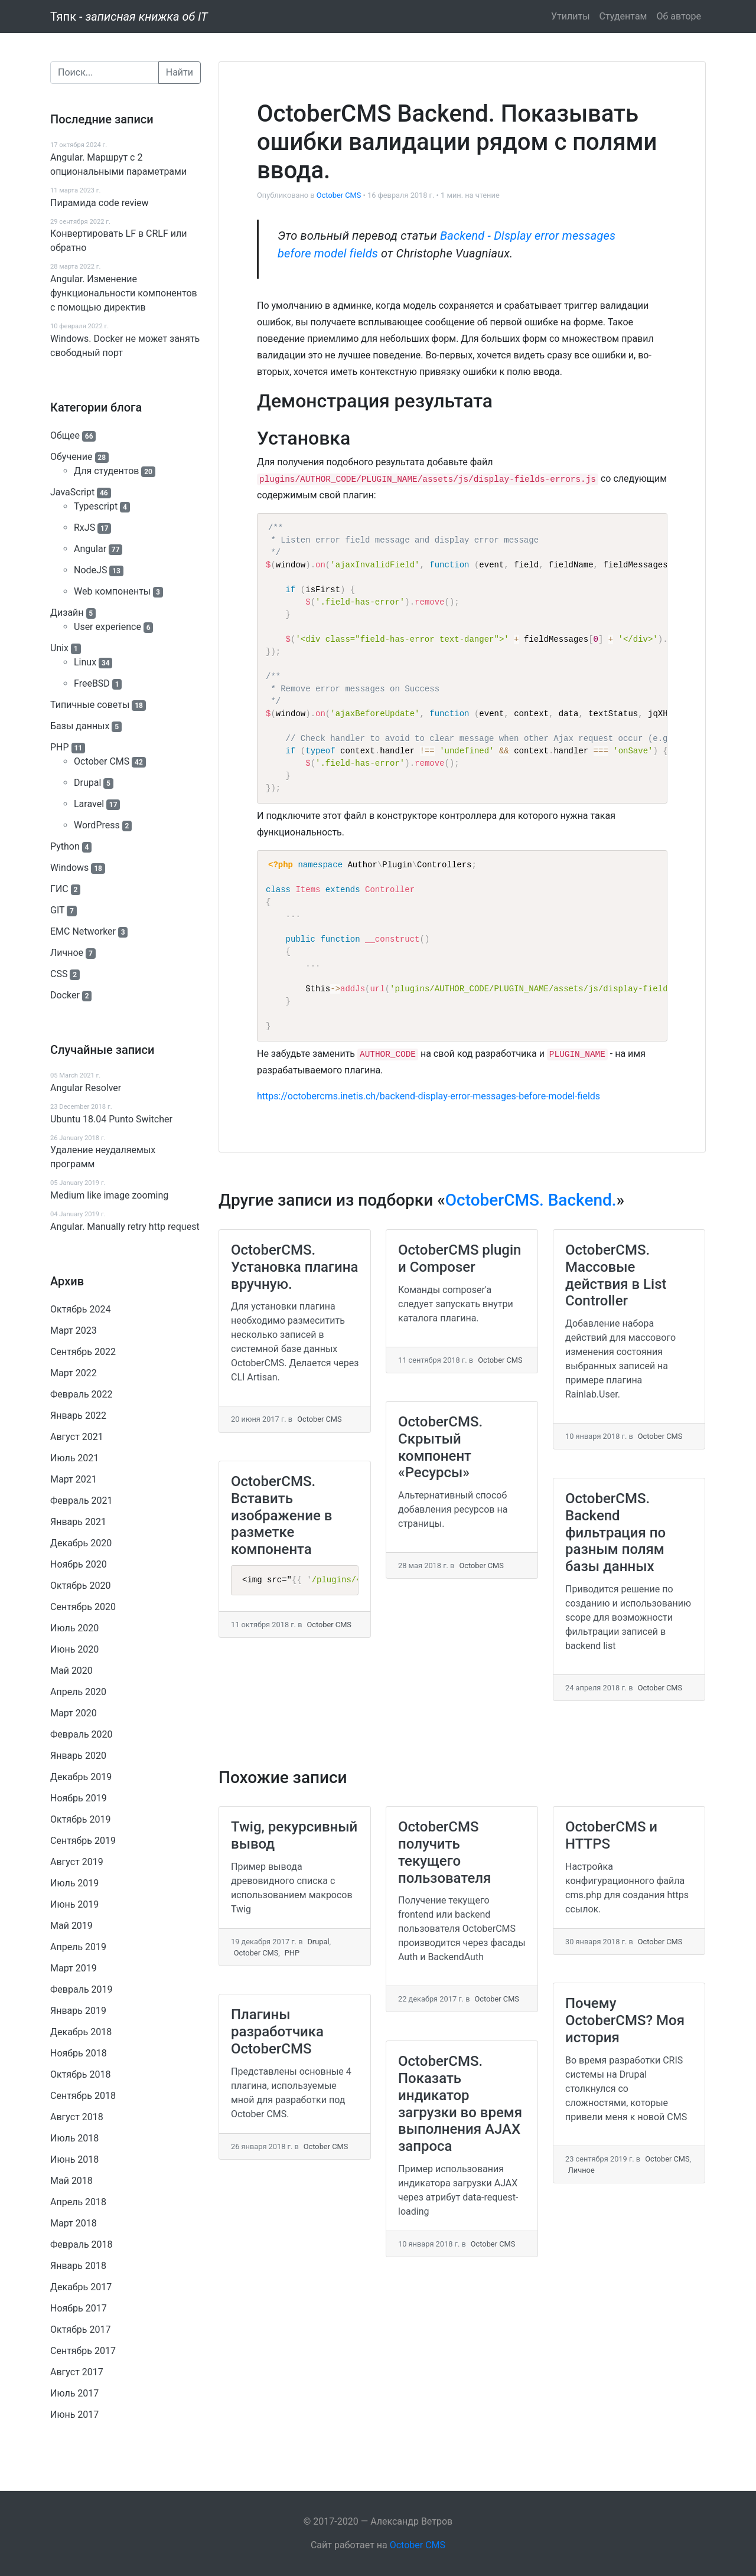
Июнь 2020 (74, 1649)
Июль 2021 (74, 1458)
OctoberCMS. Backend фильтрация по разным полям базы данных (615, 1532)
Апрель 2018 (78, 2202)
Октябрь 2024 (80, 1309)
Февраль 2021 (81, 1500)
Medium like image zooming (109, 1195)
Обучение (71, 456)
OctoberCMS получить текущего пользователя (444, 1852)
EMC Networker (83, 931)
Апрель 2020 (78, 1691)
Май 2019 (71, 1925)
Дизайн (67, 612)
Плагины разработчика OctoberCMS (277, 2031)
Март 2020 (73, 1713)
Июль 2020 (74, 1628)
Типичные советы (89, 704)
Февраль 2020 (81, 1734)
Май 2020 (71, 1670)
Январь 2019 (78, 2010)
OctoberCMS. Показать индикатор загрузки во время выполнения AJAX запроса (460, 2103)
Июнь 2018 (74, 2159)
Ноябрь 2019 (78, 1798)
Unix (59, 648)
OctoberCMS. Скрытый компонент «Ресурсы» (440, 1447)
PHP (59, 747)
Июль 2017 (74, 2393)
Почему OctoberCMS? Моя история (625, 2020)
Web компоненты (112, 591)
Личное (66, 952)
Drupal (87, 782)
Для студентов (106, 470)
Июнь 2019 (74, 1904)
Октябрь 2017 (80, 2329)
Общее (65, 435)
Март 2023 (73, 1330)
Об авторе (678, 16)
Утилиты (570, 16)
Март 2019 (73, 1968)
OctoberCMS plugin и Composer (459, 1258)
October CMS (101, 761)
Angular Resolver (85, 1087)
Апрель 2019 (78, 1947)
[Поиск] (104, 72)
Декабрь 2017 (81, 2287)
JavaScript (72, 492)
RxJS (84, 527)
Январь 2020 (78, 1755)
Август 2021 (76, 1436)
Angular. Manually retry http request (125, 1226)
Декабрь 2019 (81, 1776)
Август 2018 (76, 2117)
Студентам (623, 16)
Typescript (96, 506)
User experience (107, 626)
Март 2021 (73, 1479)
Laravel (89, 803)
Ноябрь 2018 (78, 2053)
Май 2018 (71, 2180)
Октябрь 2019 (80, 1819)
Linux (85, 662)
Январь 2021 (78, 1521)
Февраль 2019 (81, 1989)
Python (65, 846)
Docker (65, 995)
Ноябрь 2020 (78, 1564)
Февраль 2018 (81, 2244)
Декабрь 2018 (81, 2032)
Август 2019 (76, 1861)
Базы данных (79, 726)
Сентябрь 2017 (83, 2350)
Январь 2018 (78, 2265)
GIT (57, 910)
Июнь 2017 (74, 2414)
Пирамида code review (99, 202)
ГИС (59, 888)
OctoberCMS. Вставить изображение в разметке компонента (281, 1515)
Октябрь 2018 (80, 2074)
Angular (90, 548)
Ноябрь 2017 (78, 2308)
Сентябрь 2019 (83, 1840)
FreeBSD (92, 683)
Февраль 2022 (81, 1394)
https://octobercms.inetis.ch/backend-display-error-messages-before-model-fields (428, 1096)
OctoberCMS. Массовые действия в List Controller (616, 1275)
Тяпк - (129, 16)
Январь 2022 (78, 1415)
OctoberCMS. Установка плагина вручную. (294, 1267)
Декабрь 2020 (81, 1543)
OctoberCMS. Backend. (531, 1200)
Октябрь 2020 (80, 1585)
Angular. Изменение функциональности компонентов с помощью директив (123, 293)
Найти (179, 72)
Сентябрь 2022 (83, 1351)
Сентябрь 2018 (83, 2095)
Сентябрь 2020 (83, 1606)
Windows (69, 867)
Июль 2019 (74, 1883)
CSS (58, 974)
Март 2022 (73, 1373)
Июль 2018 (74, 2138)
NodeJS (90, 570)
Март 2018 (73, 2223)
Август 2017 (76, 2372)
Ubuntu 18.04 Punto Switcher (111, 1119)
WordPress (97, 825)
